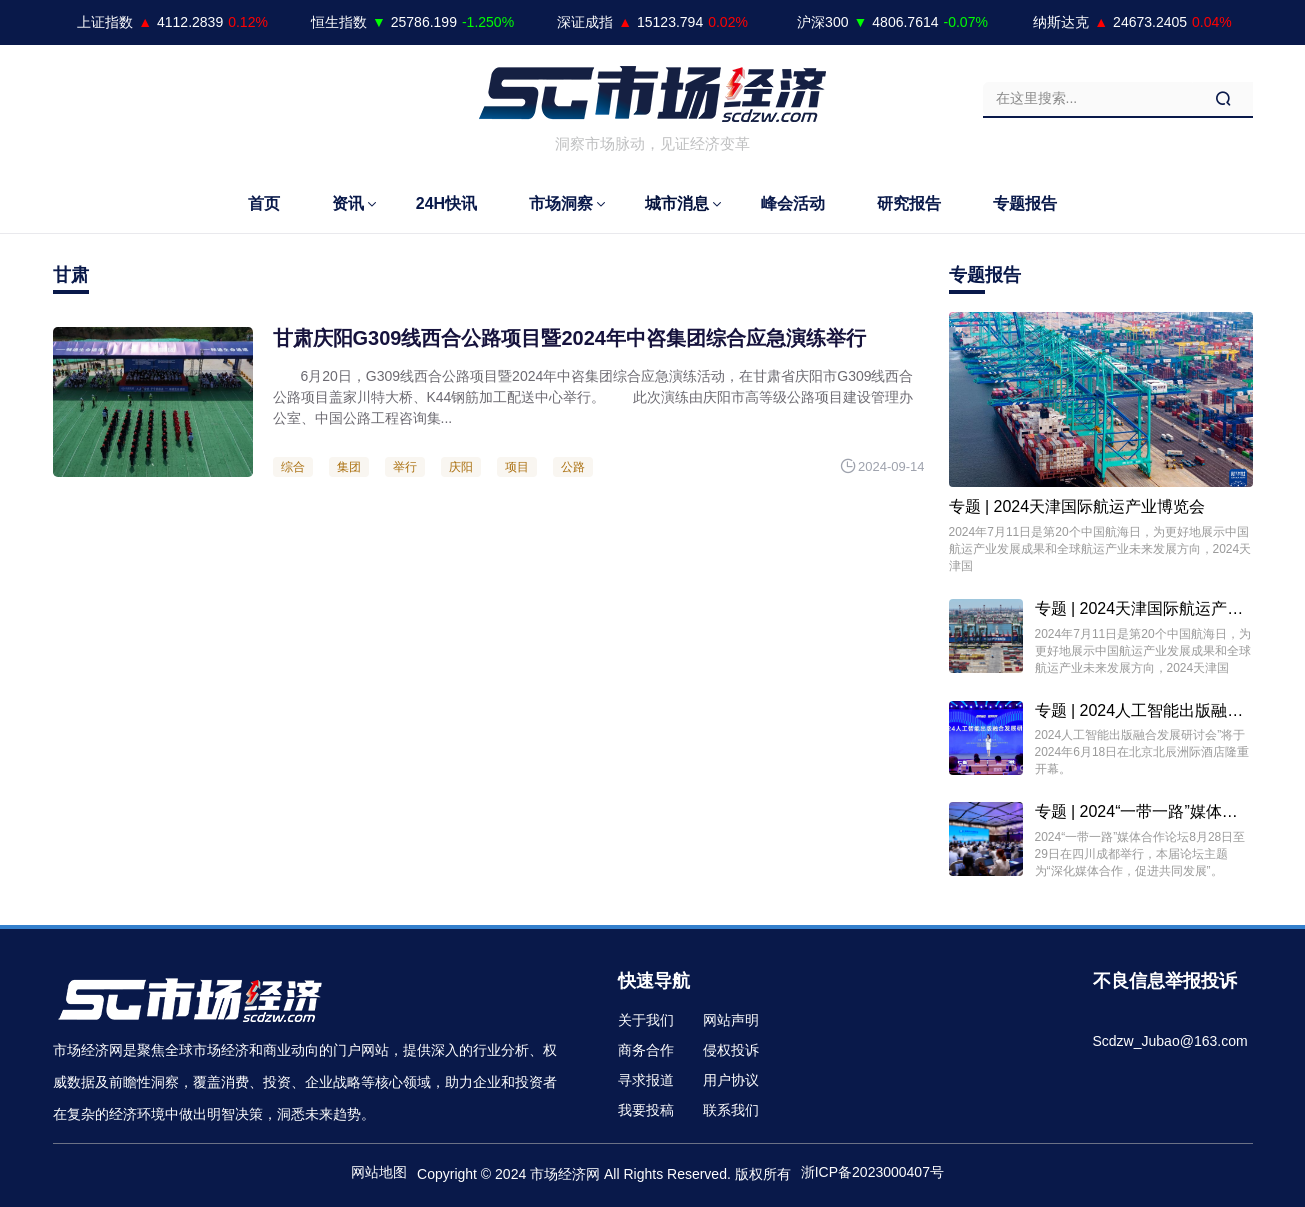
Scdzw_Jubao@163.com (1170, 1041)
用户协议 (731, 1080)
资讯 (348, 203)
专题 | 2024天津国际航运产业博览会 (1077, 506)
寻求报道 (646, 1080)
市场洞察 (561, 203)
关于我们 (646, 1020)
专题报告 (1025, 203)
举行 (405, 467)
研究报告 (909, 203)
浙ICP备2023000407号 (872, 1172)
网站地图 (379, 1172)
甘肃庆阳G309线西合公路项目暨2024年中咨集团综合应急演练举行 (569, 338)
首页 (264, 203)
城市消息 (677, 203)
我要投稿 (646, 1110)
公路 (573, 467)
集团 (349, 467)
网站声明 (731, 1020)
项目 (517, 467)
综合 (293, 467)
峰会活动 (793, 203)
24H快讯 (446, 203)
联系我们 (731, 1110)
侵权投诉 (731, 1050)
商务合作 (646, 1050)
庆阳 (461, 467)
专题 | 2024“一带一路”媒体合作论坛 (1160, 811)
